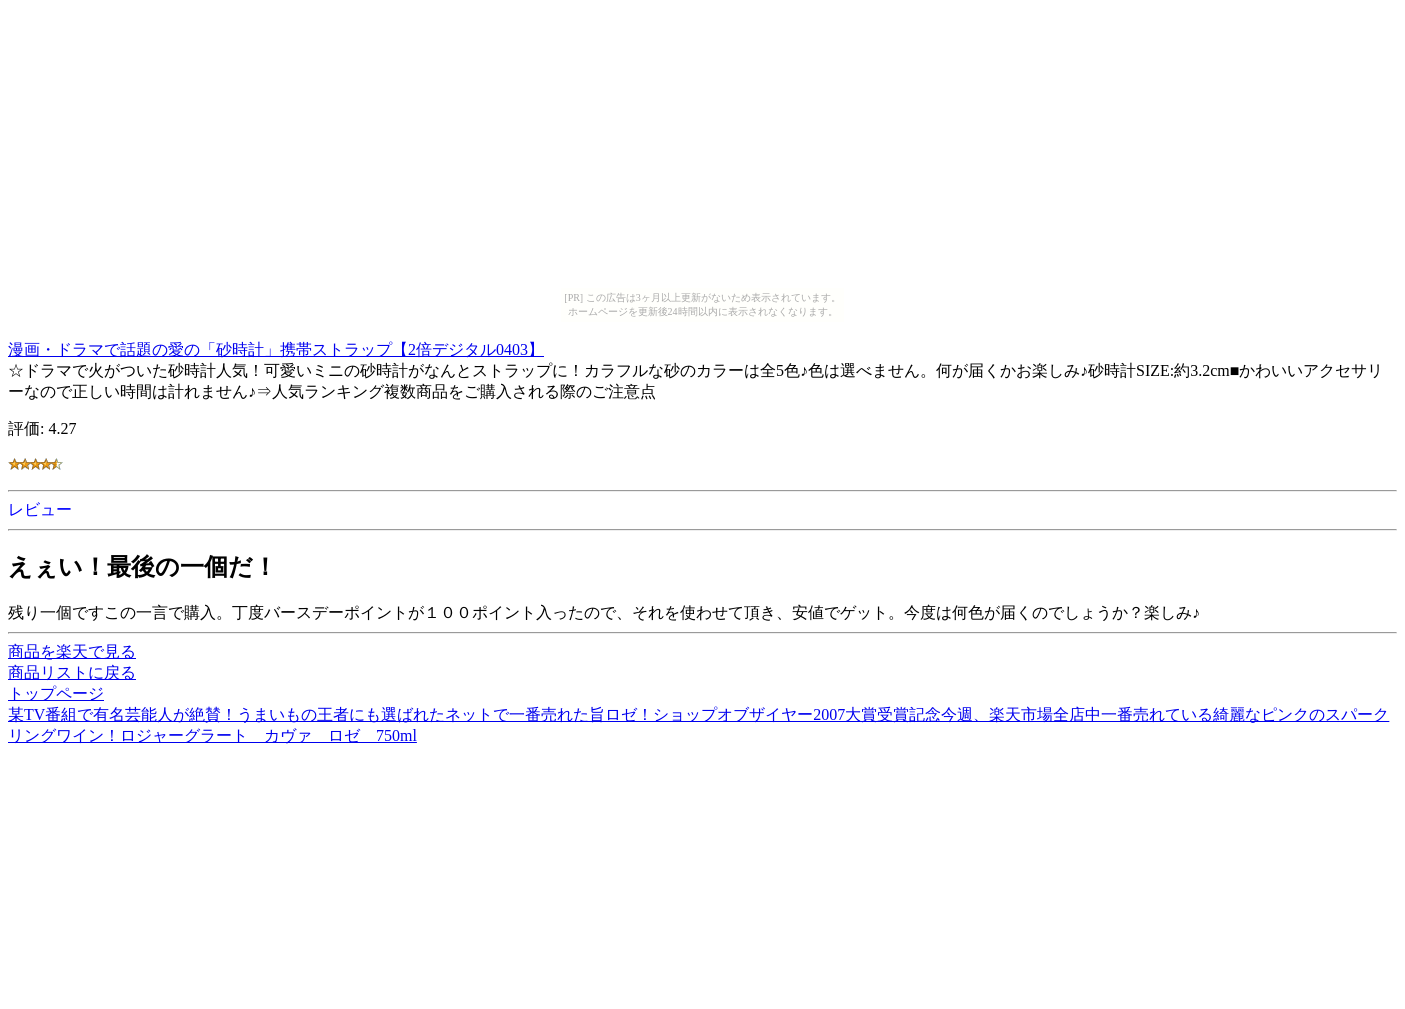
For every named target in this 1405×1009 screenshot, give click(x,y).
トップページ (56, 693)
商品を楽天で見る (72, 651)
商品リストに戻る (72, 672)
